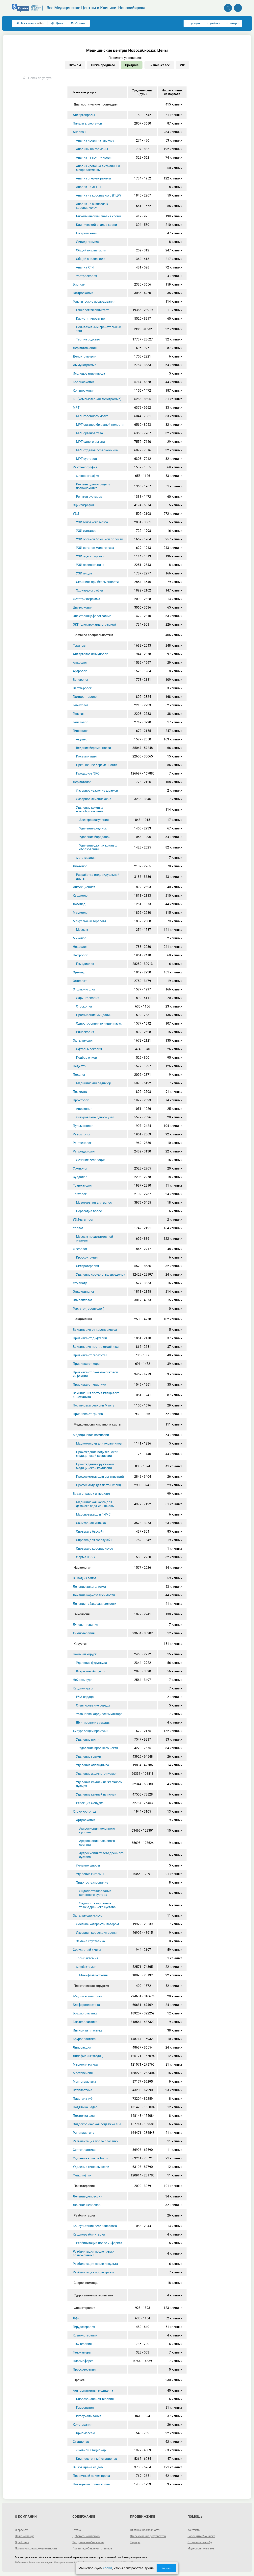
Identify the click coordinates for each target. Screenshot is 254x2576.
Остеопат (80, 981)
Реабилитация (84, 2215)
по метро (232, 23)
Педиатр (79, 1066)
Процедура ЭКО (87, 773)
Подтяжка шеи (84, 2116)
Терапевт (80, 645)
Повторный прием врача (91, 2484)
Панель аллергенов (87, 123)
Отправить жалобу (200, 2542)
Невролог (80, 947)
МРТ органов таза (89, 433)
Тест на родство (88, 339)
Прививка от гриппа (88, 1414)
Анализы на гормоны (92, 149)
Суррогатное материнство (93, 2295)
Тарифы (135, 2542)
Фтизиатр (80, 1283)
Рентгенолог (82, 1143)
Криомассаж (85, 2433)
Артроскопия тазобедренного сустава (101, 1855)
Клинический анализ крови (96, 225)
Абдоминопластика (87, 1996)
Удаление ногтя (87, 1739)
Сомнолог (80, 1168)
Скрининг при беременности (97, 582)
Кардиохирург (83, 1688)
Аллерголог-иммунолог (90, 654)
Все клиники (29, 23)
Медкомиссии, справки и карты (97, 1424)
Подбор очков (86, 1057)
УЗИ (76, 514)
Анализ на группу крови (94, 157)
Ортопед (79, 972)
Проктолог (81, 1100)
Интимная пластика (88, 2030)
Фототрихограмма (86, 599)
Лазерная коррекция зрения (97, 1933)
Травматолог (82, 1185)
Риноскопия (85, 1032)
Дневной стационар (91, 2450)
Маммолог (81, 913)
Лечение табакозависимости (94, 1604)
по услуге (193, 23)
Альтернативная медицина (93, 2390)
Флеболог (80, 1249)
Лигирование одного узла (95, 1117)
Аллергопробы (84, 115)
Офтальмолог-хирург (88, 1915)
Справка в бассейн (90, 1531)
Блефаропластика (86, 2005)
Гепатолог (80, 722)
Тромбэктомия (87, 1958)
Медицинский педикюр (93, 1083)
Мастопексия (83, 2073)
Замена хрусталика (90, 1941)
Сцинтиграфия (83, 505)
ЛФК (76, 2318)
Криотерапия (82, 2424)
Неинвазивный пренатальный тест (98, 329)
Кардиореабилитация (89, 2234)
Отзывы (78, 23)
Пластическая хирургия (91, 1986)
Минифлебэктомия (93, 1975)
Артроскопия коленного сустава (97, 1830)
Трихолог (80, 1194)
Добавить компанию (86, 2536)
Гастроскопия (83, 293)
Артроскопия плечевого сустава (97, 1842)
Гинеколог (80, 731)
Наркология (82, 1567)
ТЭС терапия (82, 2344)
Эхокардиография (89, 590)
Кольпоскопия (83, 390)
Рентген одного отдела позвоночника (93, 486)
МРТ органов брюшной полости (99, 425)
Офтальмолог (83, 1040)
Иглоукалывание (88, 2416)
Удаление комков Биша (90, 2158)
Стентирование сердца (93, 1705)
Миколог (79, 938)
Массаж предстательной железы (94, 1238)
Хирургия (81, 1644)
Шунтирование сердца (93, 1722)
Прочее (79, 2380)
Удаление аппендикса (92, 1765)
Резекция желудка (90, 1803)
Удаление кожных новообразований (89, 809)
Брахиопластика (85, 2013)
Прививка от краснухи (89, 1384)
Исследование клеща (89, 373)
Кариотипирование (90, 318)
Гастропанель (86, 233)
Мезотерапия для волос (94, 1202)
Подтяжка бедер (85, 2107)
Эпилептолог (82, 1300)
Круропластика (84, 2039)
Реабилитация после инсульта (95, 2264)
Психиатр (80, 1092)
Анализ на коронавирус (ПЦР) (98, 195)
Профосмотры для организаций (100, 1476)
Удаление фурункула (91, 1663)
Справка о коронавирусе (94, 1548)
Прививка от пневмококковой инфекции (95, 1374)
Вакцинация (83, 1319)
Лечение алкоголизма (89, 1587)
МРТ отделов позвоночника (97, 450)
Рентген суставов (89, 497)
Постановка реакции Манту (93, 1405)
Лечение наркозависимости (94, 1595)
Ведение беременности (93, 748)
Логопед (79, 904)
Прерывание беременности (96, 765)
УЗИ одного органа (90, 556)
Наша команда (24, 2536)
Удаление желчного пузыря (96, 1773)
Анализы (79, 132)
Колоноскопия (83, 382)
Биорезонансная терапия (95, 2399)
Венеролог (81, 680)
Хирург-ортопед (84, 1811)
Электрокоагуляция (94, 820)
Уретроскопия (86, 276)
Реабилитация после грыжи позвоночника (93, 2253)
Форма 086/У (86, 1557)
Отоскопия (84, 1006)
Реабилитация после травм (93, 2272)
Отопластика (82, 2090)
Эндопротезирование (92, 1882)
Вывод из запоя (84, 1578)
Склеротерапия (87, 1266)
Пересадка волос (89, 1211)
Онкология (82, 1614)
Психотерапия (84, 2186)
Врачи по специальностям (93, 635)
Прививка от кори (86, 1364)
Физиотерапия (84, 2308)
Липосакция (82, 2047)
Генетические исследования (94, 301)
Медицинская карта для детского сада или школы (95, 1504)
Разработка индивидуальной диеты (97, 876)
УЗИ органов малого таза (95, 548)
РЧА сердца (85, 1697)
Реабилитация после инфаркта (99, 2243)
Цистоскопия (82, 607)
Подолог (79, 1075)
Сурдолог (80, 1177)
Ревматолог (82, 1134)
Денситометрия (84, 356)
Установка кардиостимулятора (99, 1714)
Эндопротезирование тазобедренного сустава (97, 1905)
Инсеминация (86, 756)
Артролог (80, 671)
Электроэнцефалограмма (92, 616)
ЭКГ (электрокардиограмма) (94, 624)
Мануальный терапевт (89, 921)
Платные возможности (145, 2530)
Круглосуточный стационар (96, 2459)
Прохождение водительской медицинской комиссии (97, 1454)
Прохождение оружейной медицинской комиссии (95, 1466)
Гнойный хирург (84, 1654)
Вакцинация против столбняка (96, 1347)
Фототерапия (85, 858)
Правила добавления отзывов (92, 2548)
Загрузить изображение (88, 2542)
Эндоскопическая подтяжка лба (97, 2124)
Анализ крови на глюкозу (95, 140)
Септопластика (84, 2150)
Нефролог (80, 955)
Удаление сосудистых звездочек (100, 1274)
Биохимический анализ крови (98, 216)
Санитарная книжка (91, 1523)
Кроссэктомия (87, 1257)
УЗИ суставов (86, 531)
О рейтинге (22, 2542)
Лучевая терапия (85, 1625)
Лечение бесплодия (90, 1160)
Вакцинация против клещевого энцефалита (96, 1395)
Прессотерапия (84, 2369)
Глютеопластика (85, 2022)
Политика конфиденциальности (36, 2548)
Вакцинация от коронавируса (95, 1330)
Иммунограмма (84, 365)
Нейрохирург (82, 1680)
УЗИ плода (84, 573)
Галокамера (82, 2352)
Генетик (79, 714)
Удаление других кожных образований (98, 847)
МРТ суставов (86, 459)
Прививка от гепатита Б (90, 1355)
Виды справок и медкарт (91, 1494)
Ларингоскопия (87, 998)
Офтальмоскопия (89, 1049)
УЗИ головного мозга (92, 522)
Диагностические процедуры (95, 104)
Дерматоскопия (85, 348)
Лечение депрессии (87, 2196)
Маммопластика (85, 2064)
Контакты (194, 2530)
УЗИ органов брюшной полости (99, 539)
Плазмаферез (83, 2361)
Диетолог (80, 866)
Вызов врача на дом (88, 2467)
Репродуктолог (84, 1151)
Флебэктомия (86, 1967)
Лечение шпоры (88, 1865)
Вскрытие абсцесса (90, 1671)
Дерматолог (82, 782)
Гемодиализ (85, 964)
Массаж (82, 930)
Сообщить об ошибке (201, 2536)
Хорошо (166, 2568)
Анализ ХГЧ (85, 267)
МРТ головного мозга (92, 416)
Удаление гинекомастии (91, 2167)
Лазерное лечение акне (93, 799)
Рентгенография (85, 467)
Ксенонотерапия (85, 2335)
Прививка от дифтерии (90, 1338)
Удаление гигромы (90, 1874)
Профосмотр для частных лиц (98, 1485)
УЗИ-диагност (83, 1219)
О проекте (21, 2530)
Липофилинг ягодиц (88, 2056)
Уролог (78, 1228)
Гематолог (80, 705)
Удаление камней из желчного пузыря (99, 1784)
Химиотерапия (84, 1633)
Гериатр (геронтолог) (88, 1309)
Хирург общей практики (90, 1731)
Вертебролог (82, 688)
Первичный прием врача (91, 2476)
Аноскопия (84, 1109)
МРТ (76, 407)
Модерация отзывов (201, 2548)
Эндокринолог (83, 1291)
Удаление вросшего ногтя (98, 1748)
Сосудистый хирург (87, 1950)
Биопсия (79, 284)
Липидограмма (87, 242)
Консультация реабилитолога (95, 2226)
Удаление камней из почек (96, 1794)
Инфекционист (84, 887)
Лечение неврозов (86, 2205)
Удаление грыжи (88, 1756)
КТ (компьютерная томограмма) (97, 399)
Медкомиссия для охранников (99, 1443)
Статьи (77, 2530)
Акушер (81, 739)
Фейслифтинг (83, 2175)
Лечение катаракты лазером (97, 1924)
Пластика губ (82, 2098)
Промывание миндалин (94, 1015)
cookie (107, 2568)
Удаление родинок (93, 828)
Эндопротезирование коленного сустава (95, 1893)
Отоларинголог (84, 989)
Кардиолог (81, 895)
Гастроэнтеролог (85, 697)
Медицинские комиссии (91, 1435)
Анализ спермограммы (93, 178)
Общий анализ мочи (91, 250)
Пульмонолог (83, 1126)
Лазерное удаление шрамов (97, 790)
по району (213, 23)
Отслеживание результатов (148, 2536)
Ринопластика (83, 2133)
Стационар (81, 2442)
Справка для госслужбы (94, 1540)
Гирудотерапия (84, 2327)
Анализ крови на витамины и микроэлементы (98, 168)
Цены (57, 23)
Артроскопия (85, 1820)
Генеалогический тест (92, 310)
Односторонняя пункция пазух (99, 1023)
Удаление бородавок (94, 837)
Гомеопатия (85, 2407)
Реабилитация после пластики (95, 2141)
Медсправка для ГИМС (93, 1514)
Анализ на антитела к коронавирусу (92, 206)
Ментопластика (84, 2081)
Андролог (80, 662)
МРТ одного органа (90, 442)
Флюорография (87, 476)
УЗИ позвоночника (90, 565)
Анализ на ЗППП (88, 187)
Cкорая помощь (86, 2283)
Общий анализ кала (90, 259)
